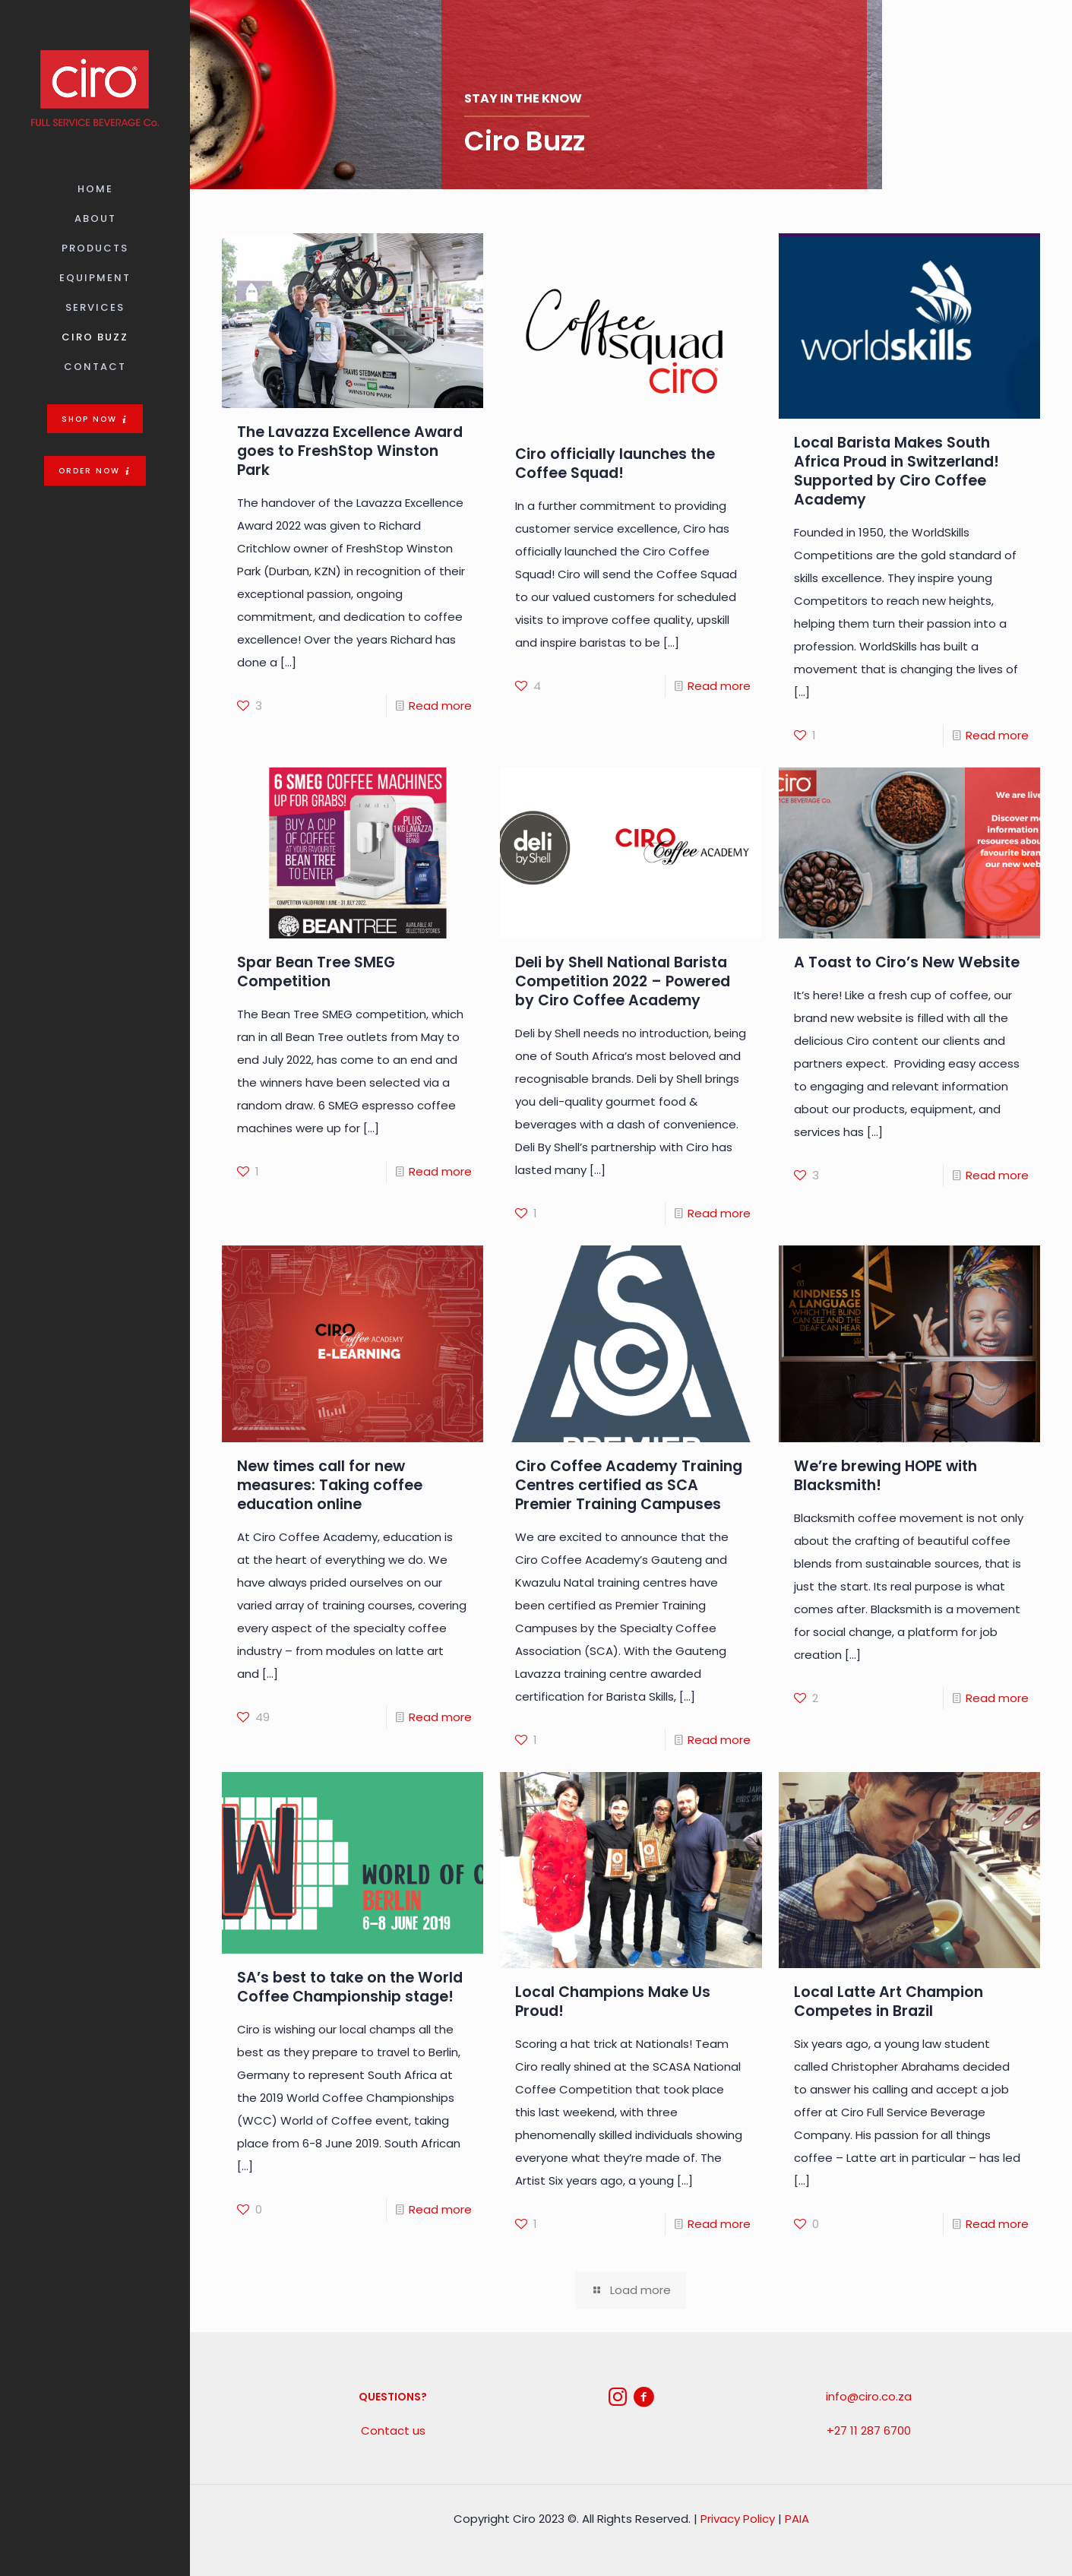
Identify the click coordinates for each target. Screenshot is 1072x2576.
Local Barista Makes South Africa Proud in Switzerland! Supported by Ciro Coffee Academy (896, 471)
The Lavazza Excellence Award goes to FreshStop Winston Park (350, 451)
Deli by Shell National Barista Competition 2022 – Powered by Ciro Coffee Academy (622, 981)
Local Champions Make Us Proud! (612, 2001)
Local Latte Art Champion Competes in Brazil (888, 2001)
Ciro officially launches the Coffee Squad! (615, 463)
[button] (95, 418)
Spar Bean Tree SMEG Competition (316, 972)
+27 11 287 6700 (869, 2430)
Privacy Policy (737, 2519)
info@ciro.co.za (869, 2396)
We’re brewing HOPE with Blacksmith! (885, 1475)
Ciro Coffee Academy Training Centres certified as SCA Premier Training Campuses (628, 1485)
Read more (440, 706)
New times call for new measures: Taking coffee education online (329, 1485)
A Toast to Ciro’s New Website (907, 962)
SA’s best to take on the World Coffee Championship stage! (350, 1987)
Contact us (393, 2430)
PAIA (797, 2519)
